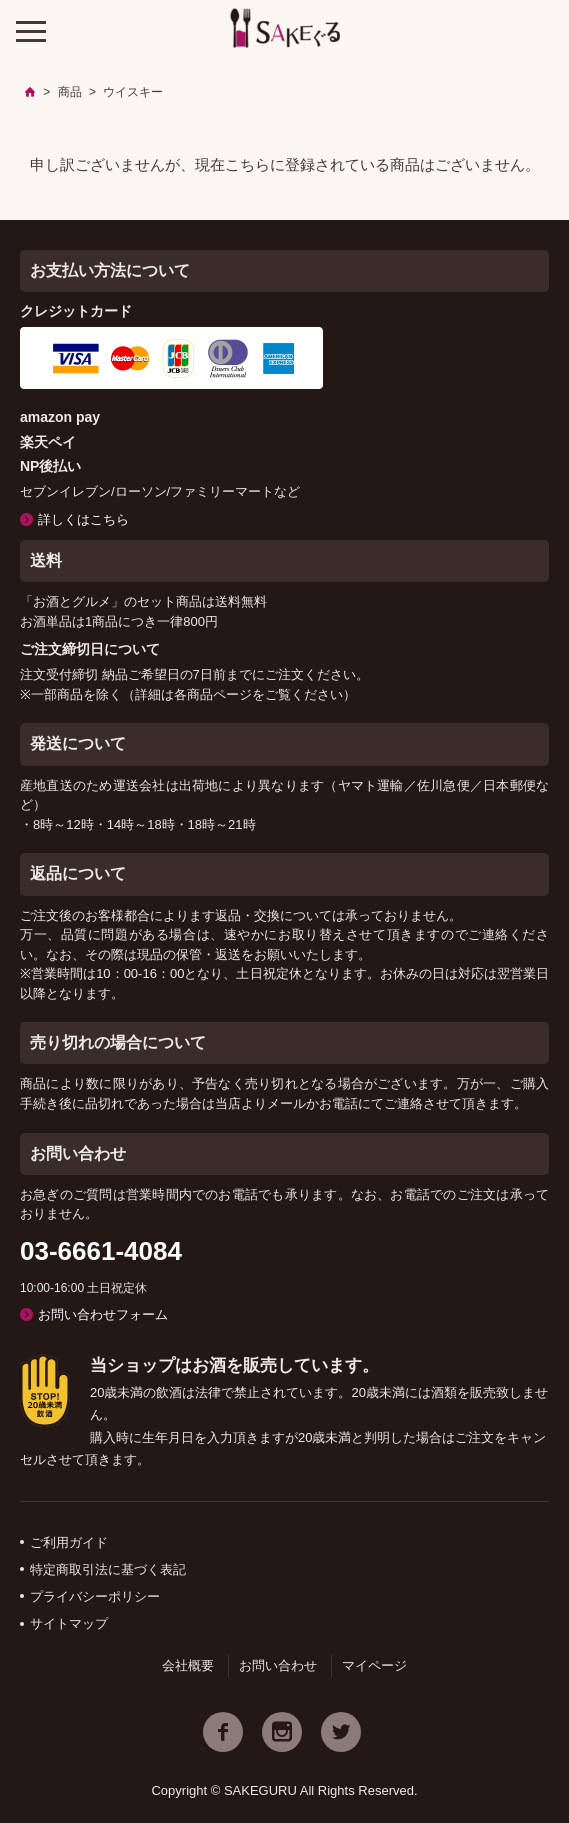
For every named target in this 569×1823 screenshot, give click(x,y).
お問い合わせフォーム (103, 1314)
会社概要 (188, 1665)
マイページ (374, 1665)
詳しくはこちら (83, 519)
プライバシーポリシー (95, 1596)
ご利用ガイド (69, 1542)
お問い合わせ (278, 1665)
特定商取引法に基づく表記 (108, 1569)
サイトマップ (69, 1623)
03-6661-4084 (101, 1251)
